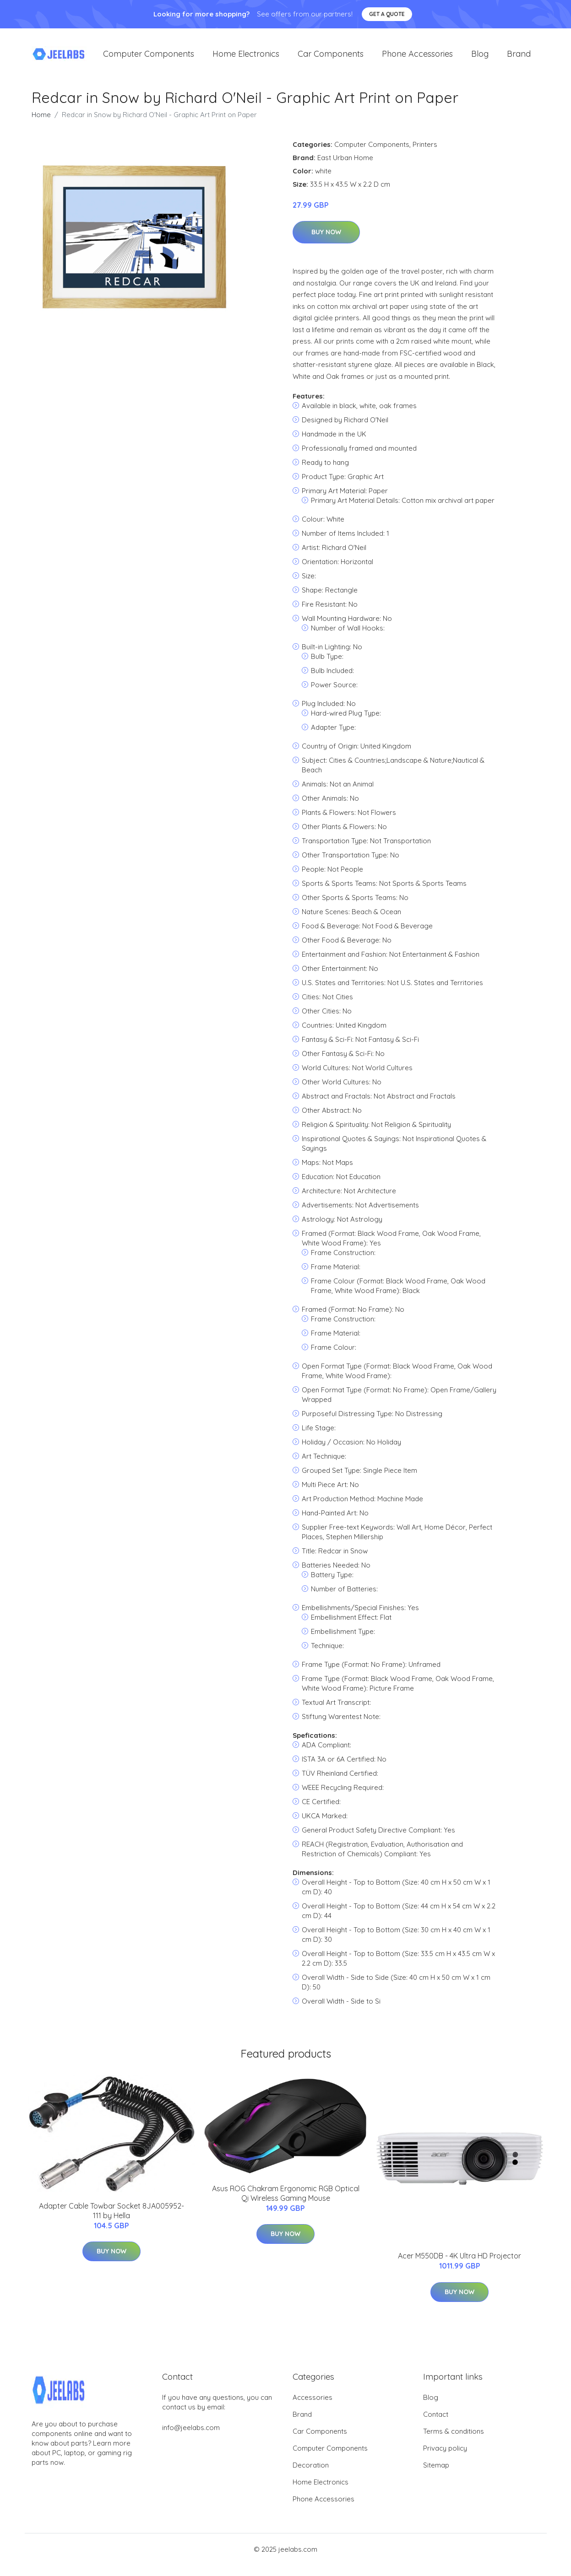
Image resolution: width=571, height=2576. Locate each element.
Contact (435, 2415)
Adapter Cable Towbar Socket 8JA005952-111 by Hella (111, 2212)
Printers (425, 145)
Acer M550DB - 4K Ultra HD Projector (459, 2257)
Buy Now (326, 234)
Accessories (312, 2398)
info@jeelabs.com (191, 2429)
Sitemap (436, 2466)
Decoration (311, 2466)
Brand (519, 54)
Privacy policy (445, 2449)
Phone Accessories (417, 54)
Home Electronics (245, 54)
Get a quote (387, 14)
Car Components (331, 54)
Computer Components (148, 54)
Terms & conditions (453, 2432)
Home (41, 116)
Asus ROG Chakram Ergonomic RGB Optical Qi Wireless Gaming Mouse (285, 2194)
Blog (480, 54)
